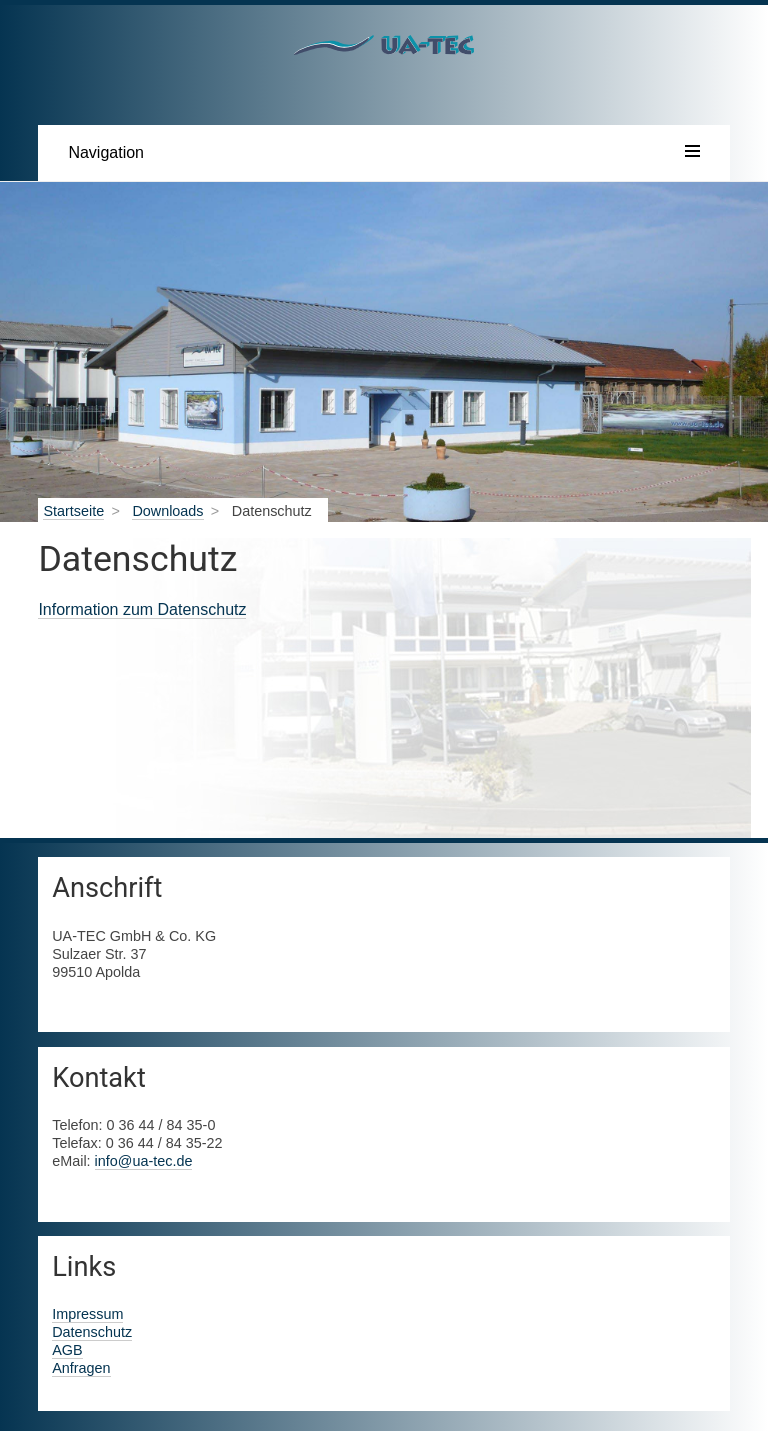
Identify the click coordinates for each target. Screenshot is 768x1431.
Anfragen (81, 1368)
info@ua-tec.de (144, 1161)
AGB (67, 1350)
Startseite (73, 511)
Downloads (167, 511)
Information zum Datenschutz (142, 609)
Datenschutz (92, 1332)
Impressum (87, 1314)
